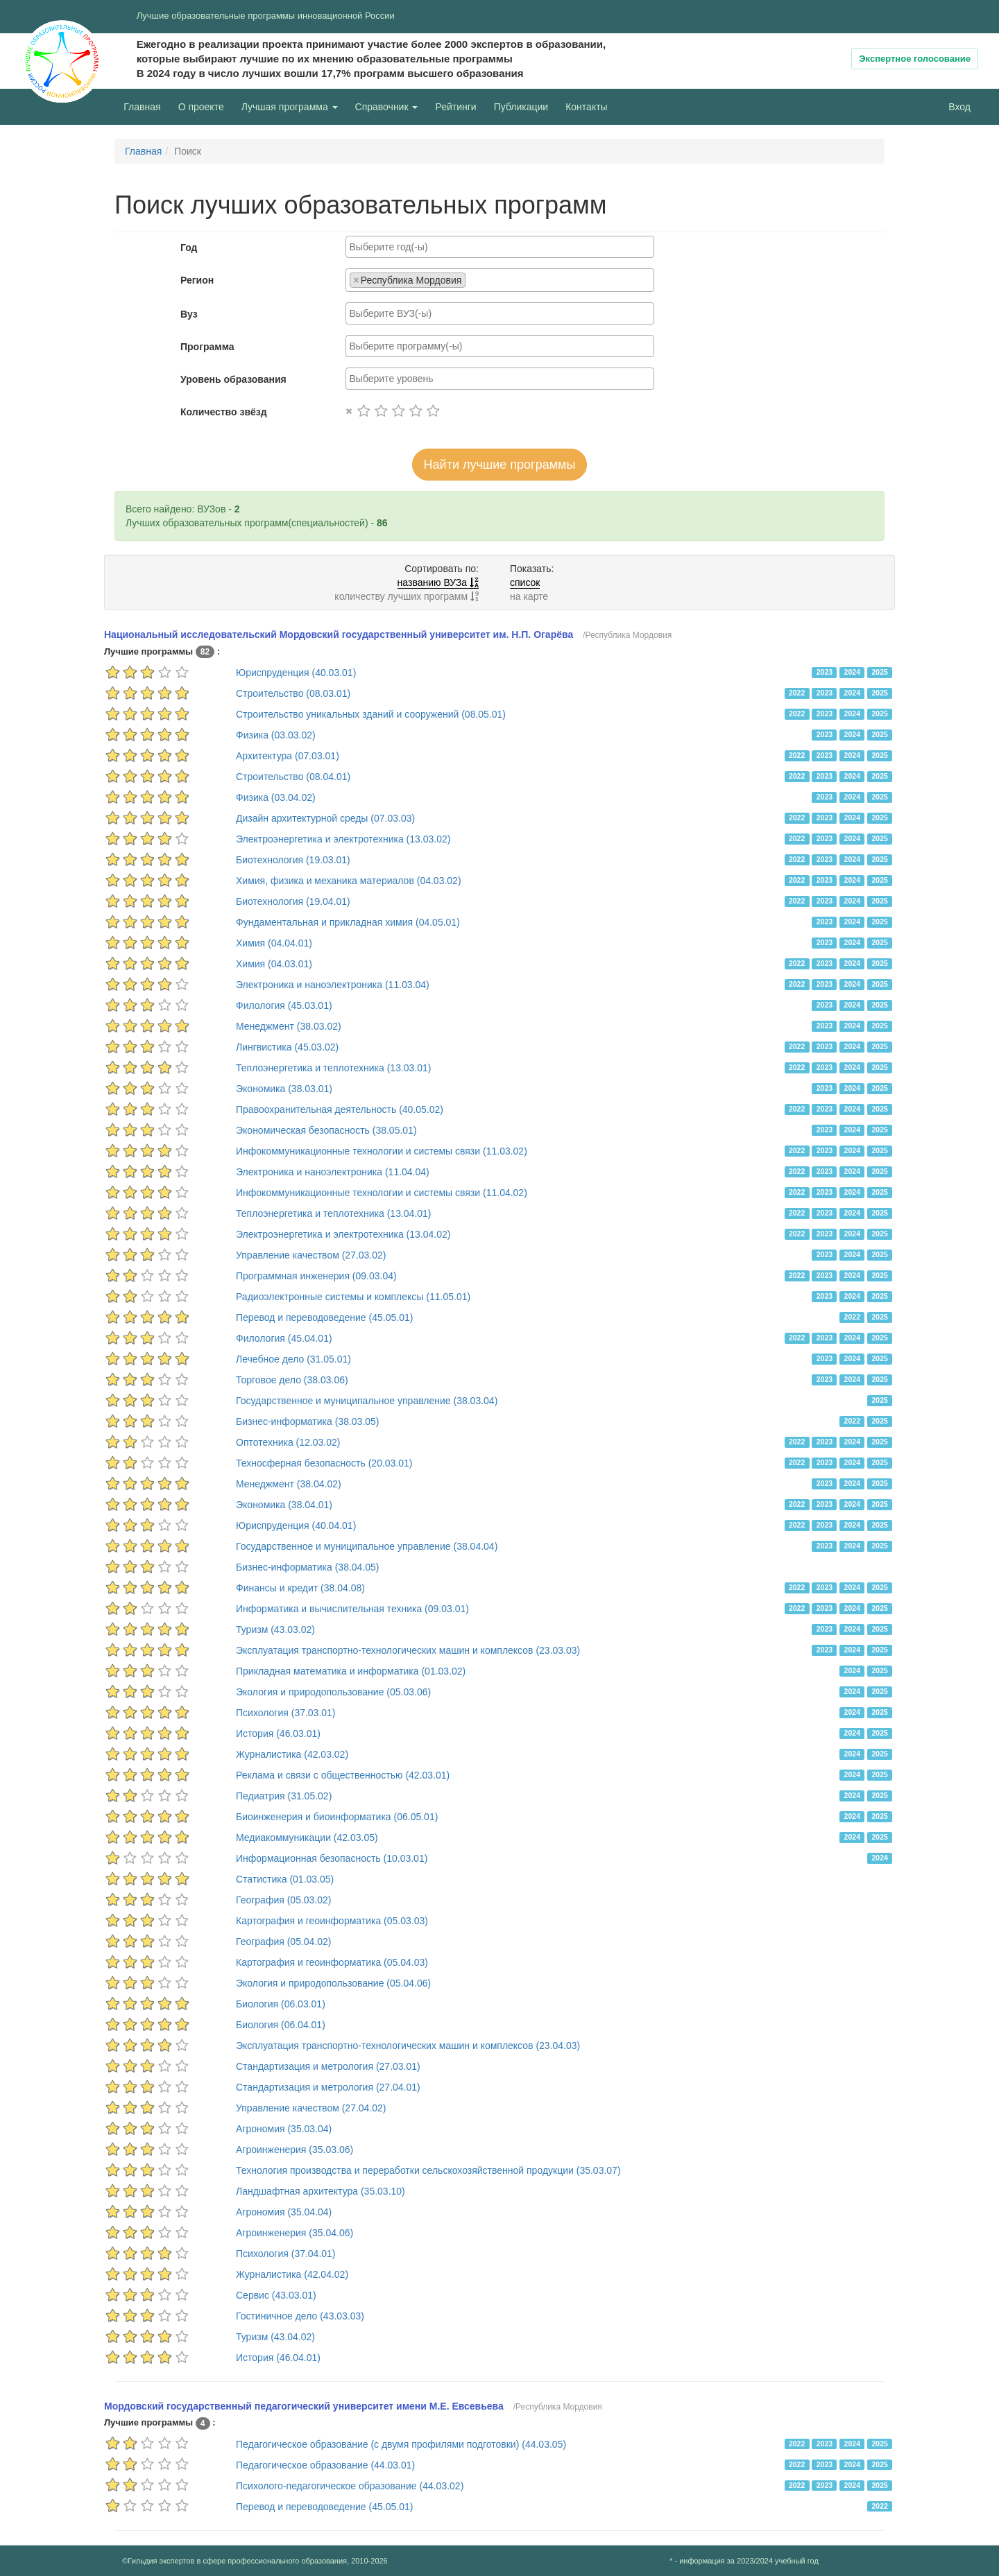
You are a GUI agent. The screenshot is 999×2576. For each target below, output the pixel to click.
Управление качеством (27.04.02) (311, 2107)
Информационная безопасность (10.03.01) (331, 1858)
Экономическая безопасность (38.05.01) (326, 1130)
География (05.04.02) (284, 1941)
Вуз (189, 314)
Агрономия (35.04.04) (284, 2212)
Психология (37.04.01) (286, 2253)
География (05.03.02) (284, 1899)
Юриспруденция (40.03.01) (296, 672)
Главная (141, 106)
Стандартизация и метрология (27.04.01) (328, 2087)
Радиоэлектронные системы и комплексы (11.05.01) (353, 1296)
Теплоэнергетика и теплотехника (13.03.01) (334, 1067)
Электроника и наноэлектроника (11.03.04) (332, 984)
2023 (824, 672)
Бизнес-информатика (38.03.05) (307, 1421)
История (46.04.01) (278, 2357)
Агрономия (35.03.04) (284, 2128)
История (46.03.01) (278, 1733)
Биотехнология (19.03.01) (293, 859)
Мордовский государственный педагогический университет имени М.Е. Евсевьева (304, 2406)
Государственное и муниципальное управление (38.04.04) (366, 1546)
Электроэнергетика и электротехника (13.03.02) (343, 839)
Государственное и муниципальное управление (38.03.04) (366, 1400)
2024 (852, 672)
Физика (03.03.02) (276, 735)
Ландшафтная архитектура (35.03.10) (320, 2191)
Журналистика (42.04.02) (292, 2274)
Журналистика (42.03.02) (292, 1754)
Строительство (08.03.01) (293, 693)
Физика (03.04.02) (276, 797)
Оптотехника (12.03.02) (288, 1442)
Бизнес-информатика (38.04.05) (307, 1567)
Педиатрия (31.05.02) (284, 1795)
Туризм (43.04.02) (275, 2336)
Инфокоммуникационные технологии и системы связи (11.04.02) (381, 1192)
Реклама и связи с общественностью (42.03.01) (343, 1775)
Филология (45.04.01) (284, 1338)
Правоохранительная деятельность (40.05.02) (339, 1109)
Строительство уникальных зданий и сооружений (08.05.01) (371, 714)
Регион (197, 280)
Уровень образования (233, 379)
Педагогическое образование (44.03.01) (325, 2465)
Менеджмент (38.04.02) (288, 1483)
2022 (797, 693)
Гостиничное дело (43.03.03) (300, 2316)
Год (189, 247)
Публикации (521, 106)
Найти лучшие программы (500, 465)
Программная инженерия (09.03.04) (316, 1275)
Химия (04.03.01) (274, 963)
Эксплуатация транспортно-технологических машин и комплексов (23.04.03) (408, 2045)
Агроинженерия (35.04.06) (294, 2232)
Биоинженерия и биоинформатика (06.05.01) (337, 1816)
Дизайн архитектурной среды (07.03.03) (325, 818)
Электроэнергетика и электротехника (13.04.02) (343, 1234)
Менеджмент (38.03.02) (288, 1026)
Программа (207, 346)
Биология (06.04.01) (280, 2024)
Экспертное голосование (915, 58)
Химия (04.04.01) (274, 943)
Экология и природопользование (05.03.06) (333, 1691)
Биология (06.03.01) (280, 2003)
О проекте (204, 105)
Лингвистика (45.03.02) (287, 1047)
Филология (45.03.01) (284, 1005)
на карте (529, 596)
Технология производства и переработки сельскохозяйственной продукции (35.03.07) (428, 2170)
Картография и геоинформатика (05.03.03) (332, 1920)
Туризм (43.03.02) (275, 1629)
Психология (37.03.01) (286, 1712)
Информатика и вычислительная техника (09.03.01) (352, 1608)
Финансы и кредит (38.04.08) (300, 1587)
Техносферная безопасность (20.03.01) (324, 1463)
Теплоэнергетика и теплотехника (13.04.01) (334, 1213)
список (525, 582)
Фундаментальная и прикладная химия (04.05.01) (348, 922)
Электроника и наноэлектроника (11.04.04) (332, 1171)
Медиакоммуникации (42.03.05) (307, 1837)
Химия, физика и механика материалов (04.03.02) (348, 880)
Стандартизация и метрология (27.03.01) (328, 2066)
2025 (879, 672)
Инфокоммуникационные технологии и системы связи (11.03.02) (381, 1151)
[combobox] (499, 247)
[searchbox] (500, 247)
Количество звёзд (223, 411)
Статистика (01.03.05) (285, 1879)
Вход (959, 106)
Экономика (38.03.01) (284, 1088)
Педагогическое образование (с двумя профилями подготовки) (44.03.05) (401, 2444)
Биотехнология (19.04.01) (293, 901)
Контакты (586, 106)
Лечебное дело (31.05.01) (293, 1359)
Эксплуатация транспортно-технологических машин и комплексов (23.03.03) (408, 1650)
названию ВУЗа (438, 582)
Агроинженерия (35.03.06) (294, 2149)
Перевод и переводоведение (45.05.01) (324, 1317)
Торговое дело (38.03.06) (292, 1379)
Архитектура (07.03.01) (287, 755)
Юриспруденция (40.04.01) (296, 1525)
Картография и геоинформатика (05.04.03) (332, 1962)
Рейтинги (455, 106)
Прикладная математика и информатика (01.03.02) (351, 1671)
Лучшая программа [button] (289, 106)
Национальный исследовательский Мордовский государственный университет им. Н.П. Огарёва (338, 634)
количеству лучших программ (406, 596)
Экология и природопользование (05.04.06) (333, 1983)
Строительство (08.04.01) (293, 776)
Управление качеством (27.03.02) (311, 1255)
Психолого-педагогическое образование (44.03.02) (349, 2485)
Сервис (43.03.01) (276, 2295)
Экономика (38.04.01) (284, 1504)
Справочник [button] (386, 106)
